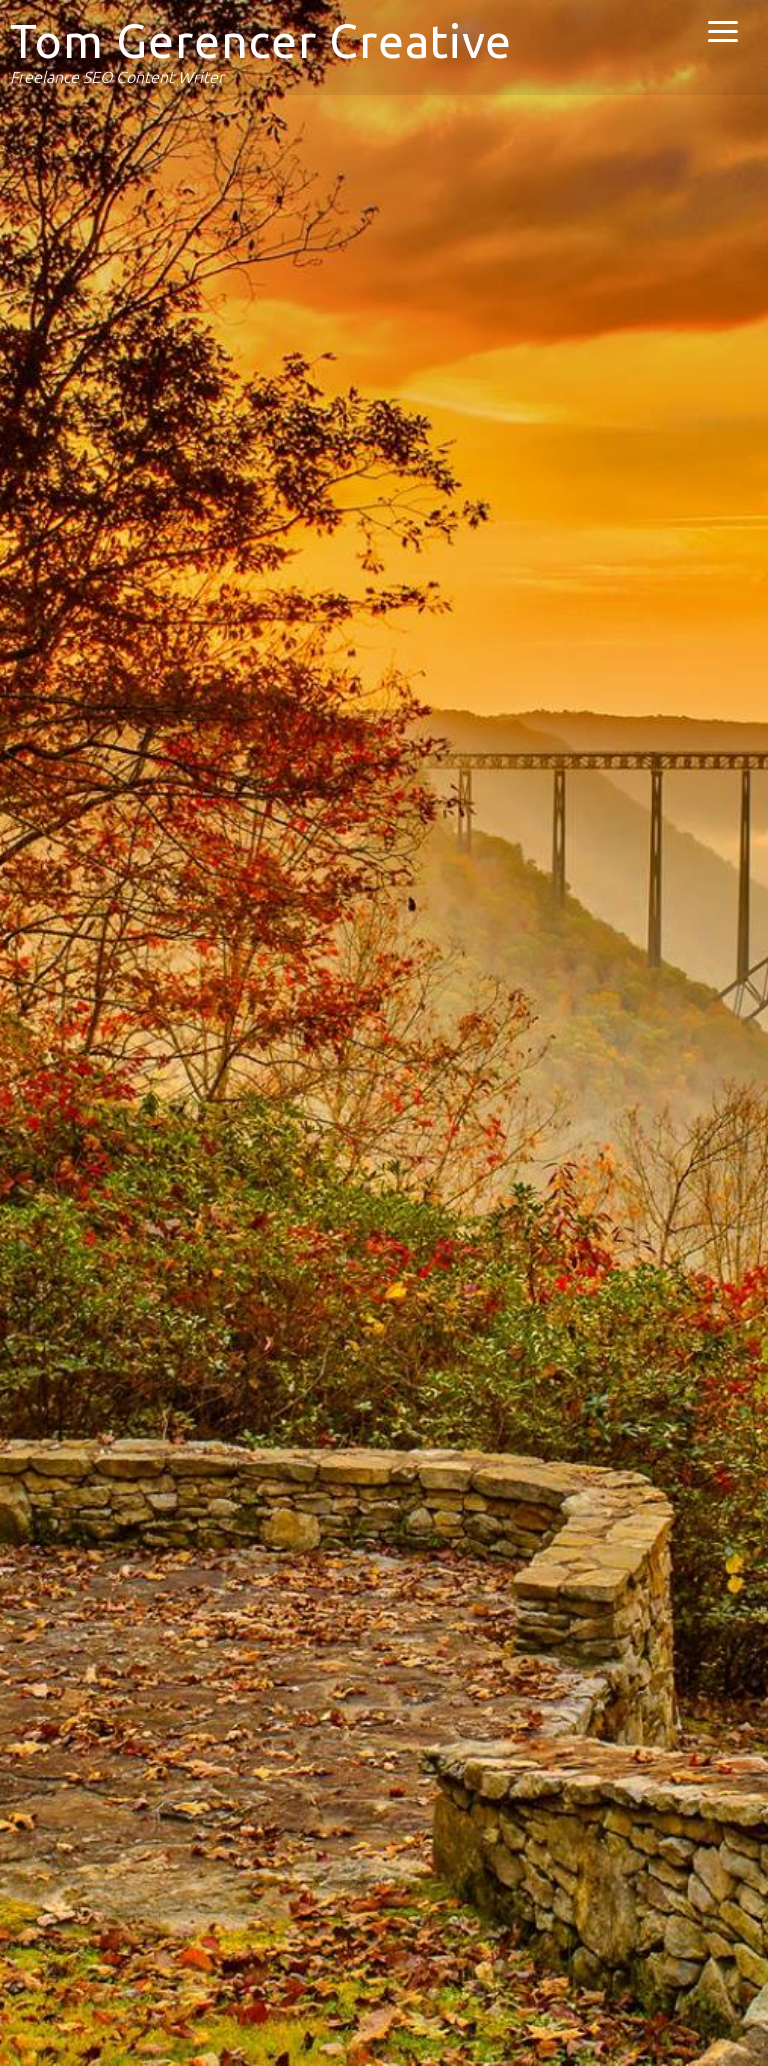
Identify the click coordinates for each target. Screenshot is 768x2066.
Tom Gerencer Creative (261, 41)
